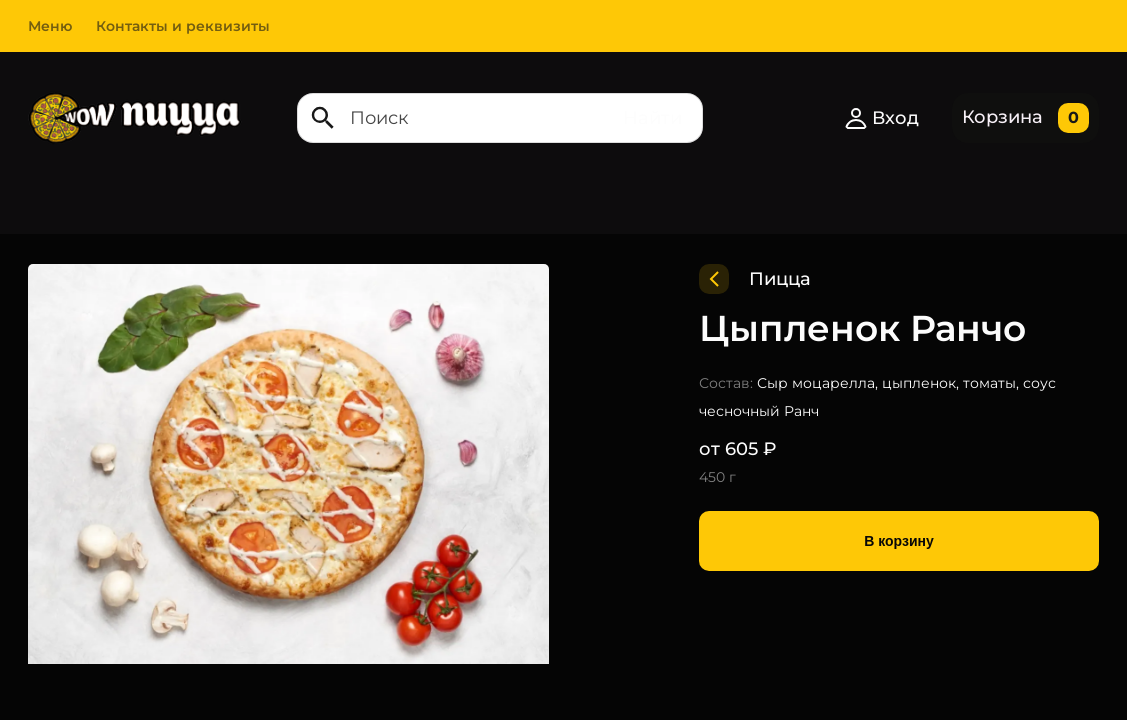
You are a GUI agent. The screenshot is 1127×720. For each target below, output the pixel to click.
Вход (881, 118)
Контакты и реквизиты (183, 26)
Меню (50, 26)
